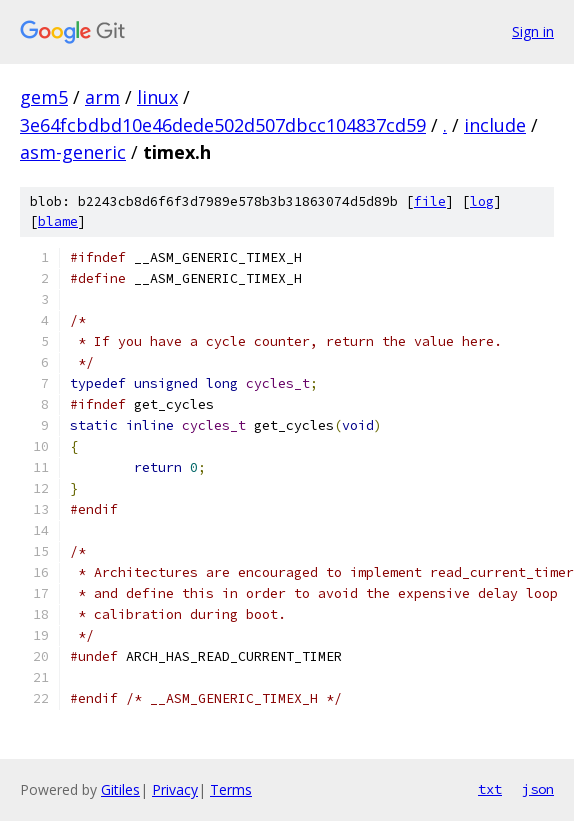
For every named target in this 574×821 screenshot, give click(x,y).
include (495, 125)
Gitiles (120, 789)
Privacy (175, 789)
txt (490, 789)
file (430, 201)
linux (157, 97)
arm (102, 97)
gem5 (44, 97)
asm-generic (73, 152)
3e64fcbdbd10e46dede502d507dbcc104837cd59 (223, 125)
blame (58, 221)
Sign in (533, 31)
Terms (231, 789)
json (538, 789)
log (482, 201)
